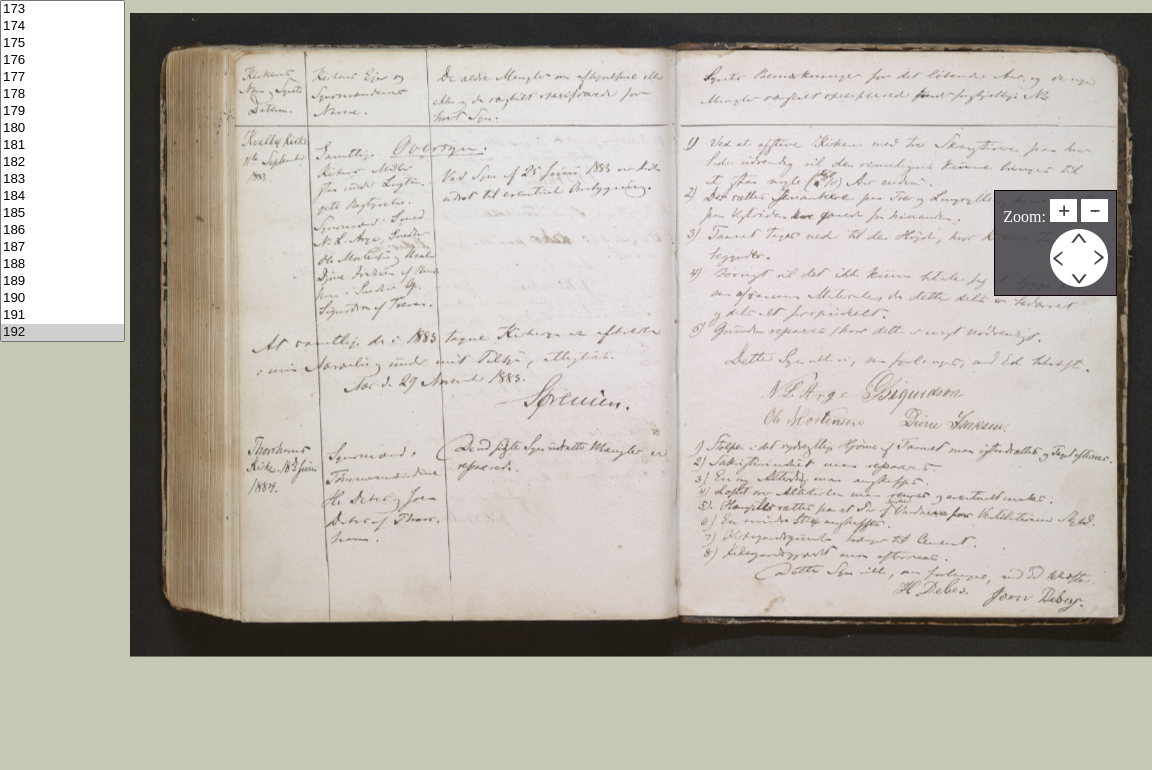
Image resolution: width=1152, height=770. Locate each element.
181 (62, 145)
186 (62, 230)
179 (62, 111)
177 (62, 77)
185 (62, 213)
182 (62, 162)
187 (62, 247)
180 (62, 128)
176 (62, 60)
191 (62, 315)
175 (62, 43)
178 (62, 94)
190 (62, 298)
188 (62, 264)
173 (62, 9)
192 (62, 332)
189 (62, 281)
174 (62, 26)
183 (62, 179)
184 (62, 196)
